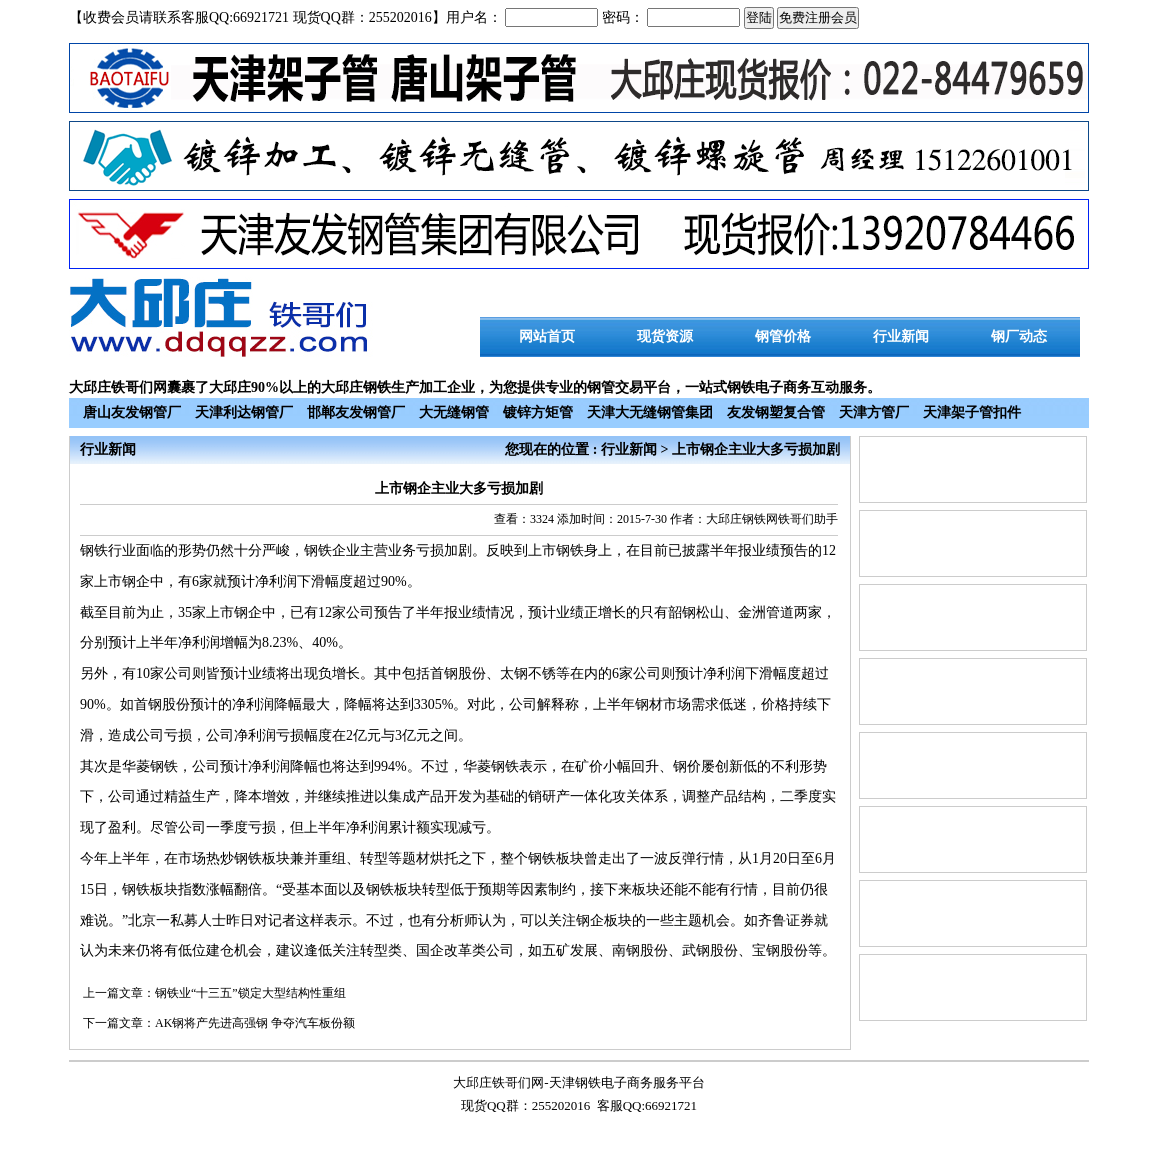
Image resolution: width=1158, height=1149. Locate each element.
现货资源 (665, 336)
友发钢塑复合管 (776, 412)
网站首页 (547, 336)
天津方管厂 (874, 412)
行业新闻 (901, 336)
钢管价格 (783, 336)
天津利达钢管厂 (244, 412)
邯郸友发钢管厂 (356, 412)
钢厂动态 (1019, 336)
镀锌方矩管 (538, 412)
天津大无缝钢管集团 (650, 412)
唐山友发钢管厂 (132, 412)
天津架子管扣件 (972, 412)
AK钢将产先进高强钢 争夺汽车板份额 (255, 1023)
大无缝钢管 (454, 412)
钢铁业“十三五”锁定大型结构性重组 (250, 993)
